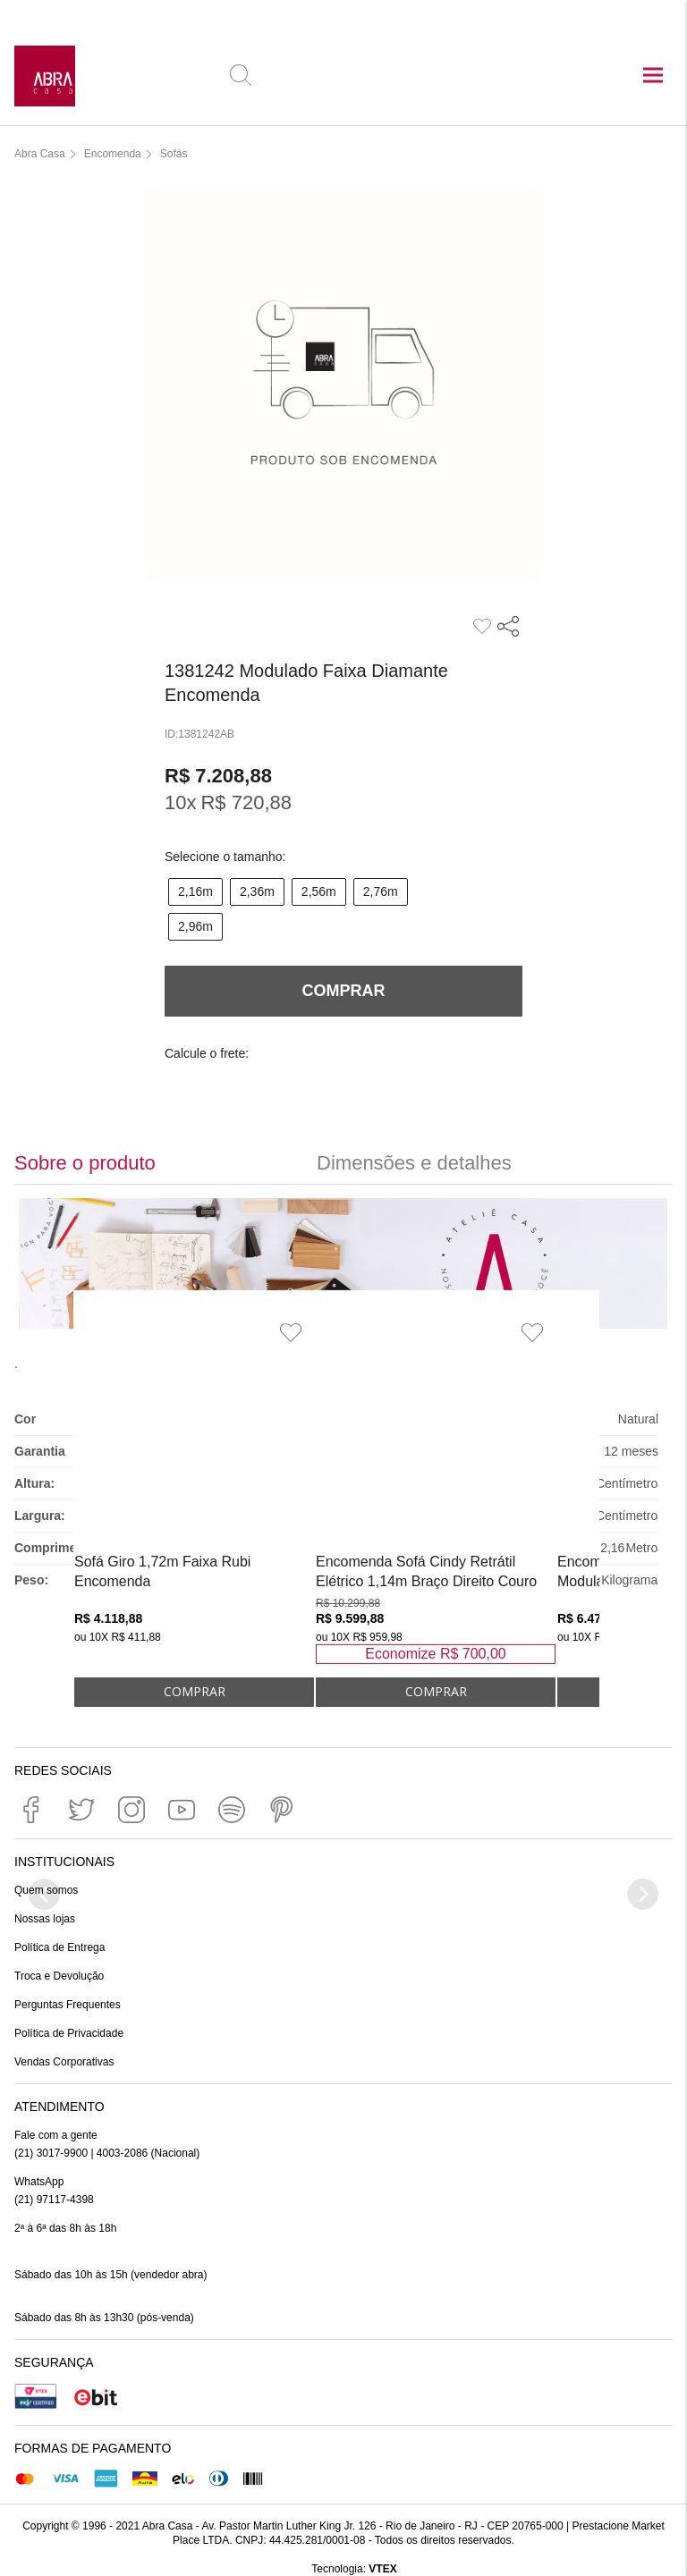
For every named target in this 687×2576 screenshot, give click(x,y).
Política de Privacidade (68, 2033)
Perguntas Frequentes (67, 2004)
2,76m (380, 891)
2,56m (318, 891)
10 (180, 802)
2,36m (257, 891)
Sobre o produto (85, 1163)
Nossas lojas (44, 1919)
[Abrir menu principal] (653, 77)
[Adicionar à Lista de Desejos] (290, 1332)
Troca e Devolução (59, 1976)
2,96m (195, 926)
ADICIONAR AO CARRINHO (194, 1692)
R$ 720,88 (246, 802)
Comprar (344, 991)
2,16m (195, 891)
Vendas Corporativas (64, 2062)
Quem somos (46, 1890)
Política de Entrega (59, 1947)
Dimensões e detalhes (414, 1163)
